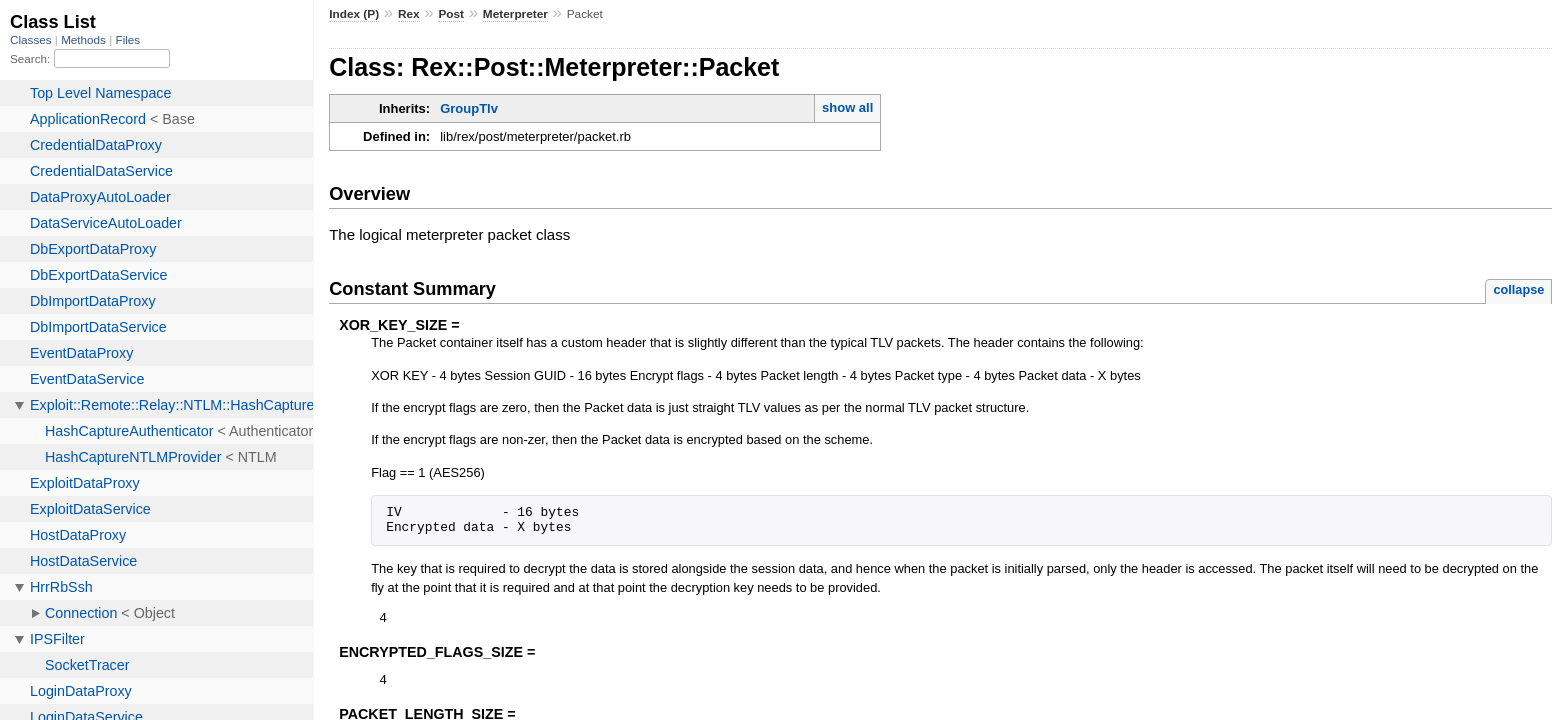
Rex (409, 14)
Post (451, 14)
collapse (1518, 289)
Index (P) (354, 14)
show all (847, 107)
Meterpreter (515, 14)
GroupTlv (469, 108)
